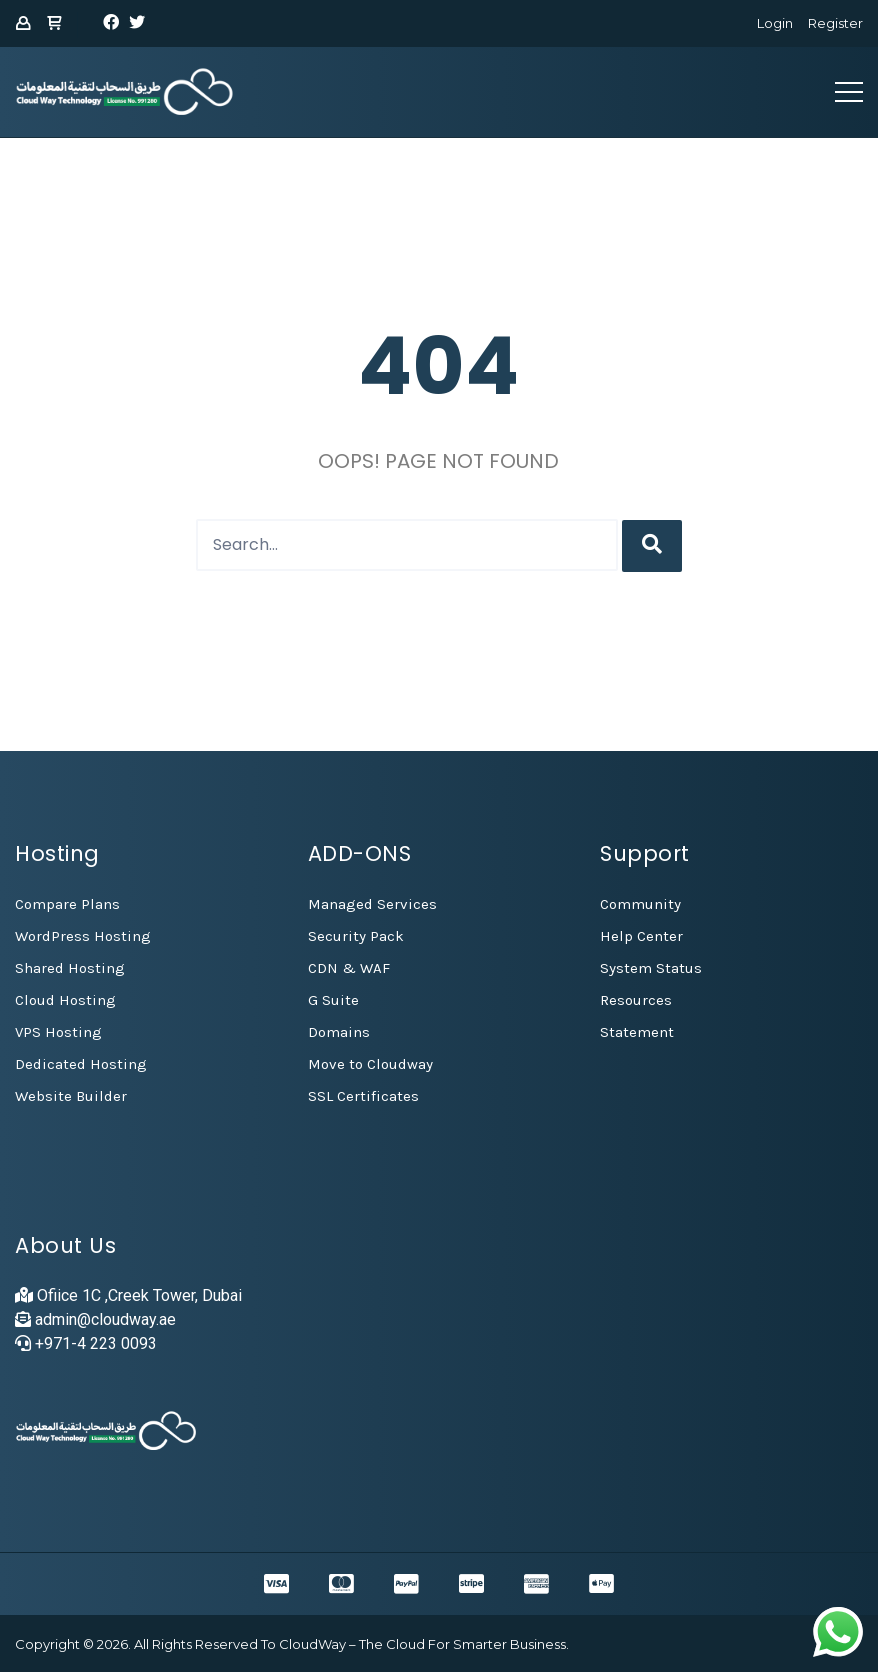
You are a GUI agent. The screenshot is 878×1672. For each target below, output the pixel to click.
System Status (651, 968)
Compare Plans (67, 904)
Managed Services (372, 904)
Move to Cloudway (370, 1064)
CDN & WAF (349, 968)
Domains (339, 1032)
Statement (637, 1032)
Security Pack (356, 936)
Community (640, 904)
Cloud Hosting (65, 1000)
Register (835, 23)
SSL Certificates (363, 1096)
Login (775, 23)
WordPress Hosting (83, 936)
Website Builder (71, 1096)
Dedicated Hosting (81, 1064)
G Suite (333, 1000)
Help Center (641, 936)
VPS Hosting (58, 1032)
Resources (636, 1000)
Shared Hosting (70, 968)
